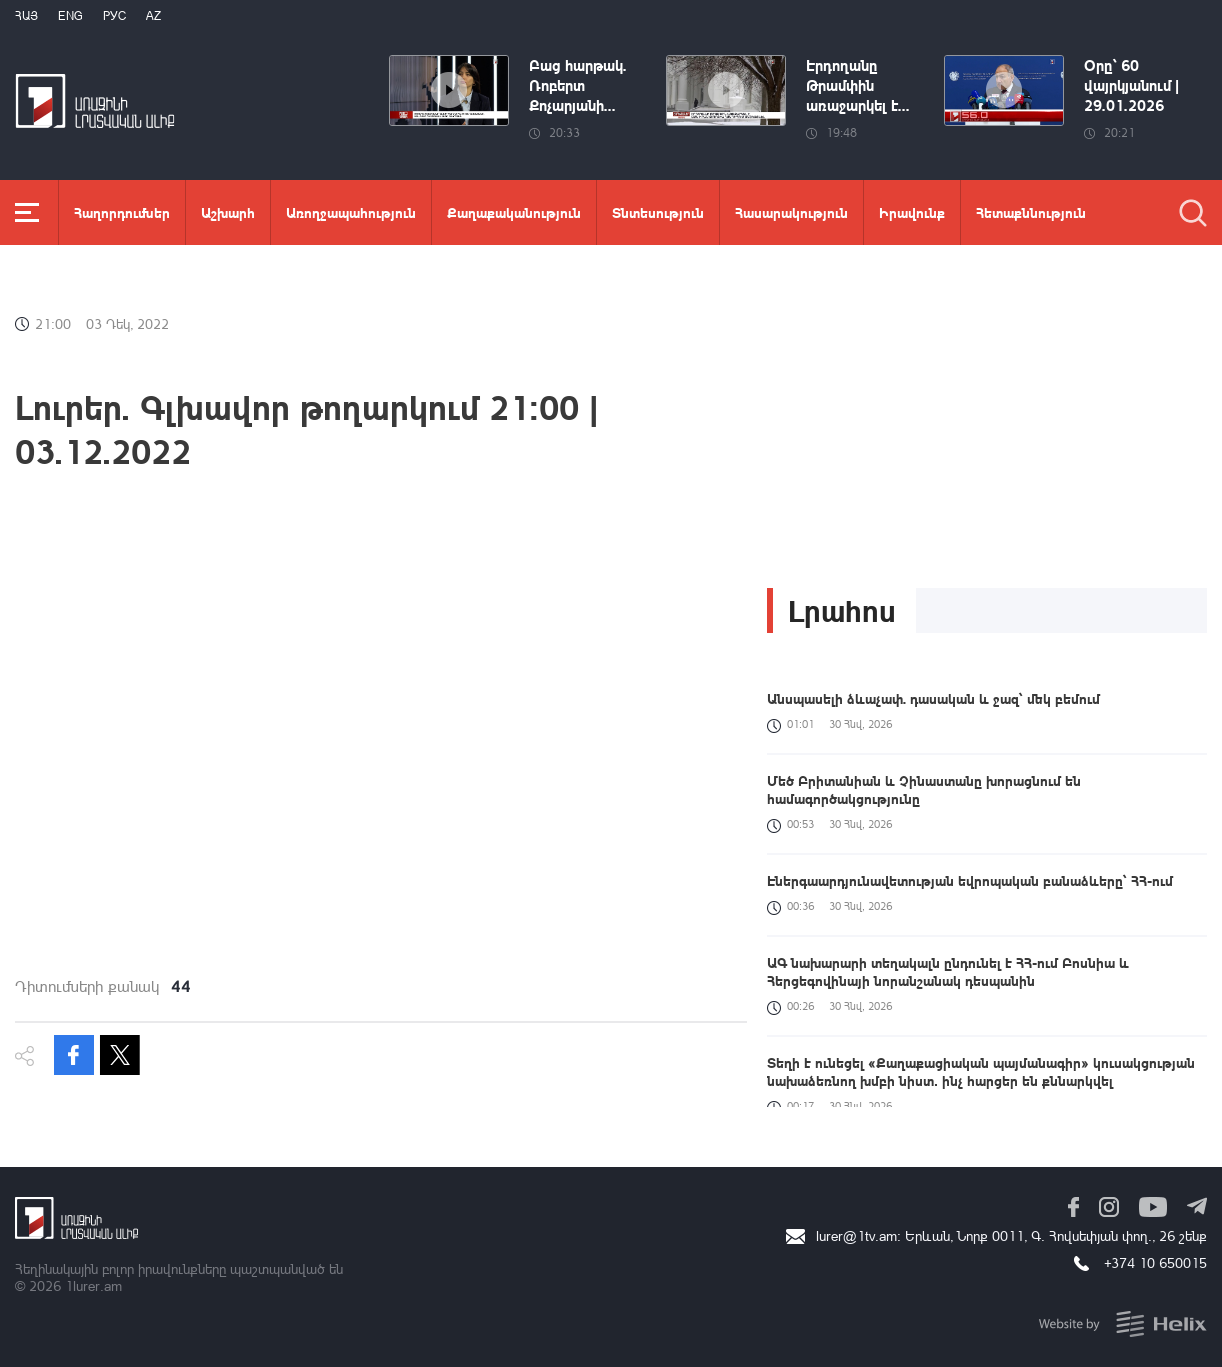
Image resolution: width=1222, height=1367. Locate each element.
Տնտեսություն (658, 212)
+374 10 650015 (1155, 1262)
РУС (114, 15)
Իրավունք (912, 212)
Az (153, 15)
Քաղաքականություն (514, 212)
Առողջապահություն (351, 212)
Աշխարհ (228, 212)
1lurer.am (93, 1285)
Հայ (26, 15)
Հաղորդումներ (122, 212)
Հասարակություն (791, 212)
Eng (70, 15)
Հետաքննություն (1031, 212)
